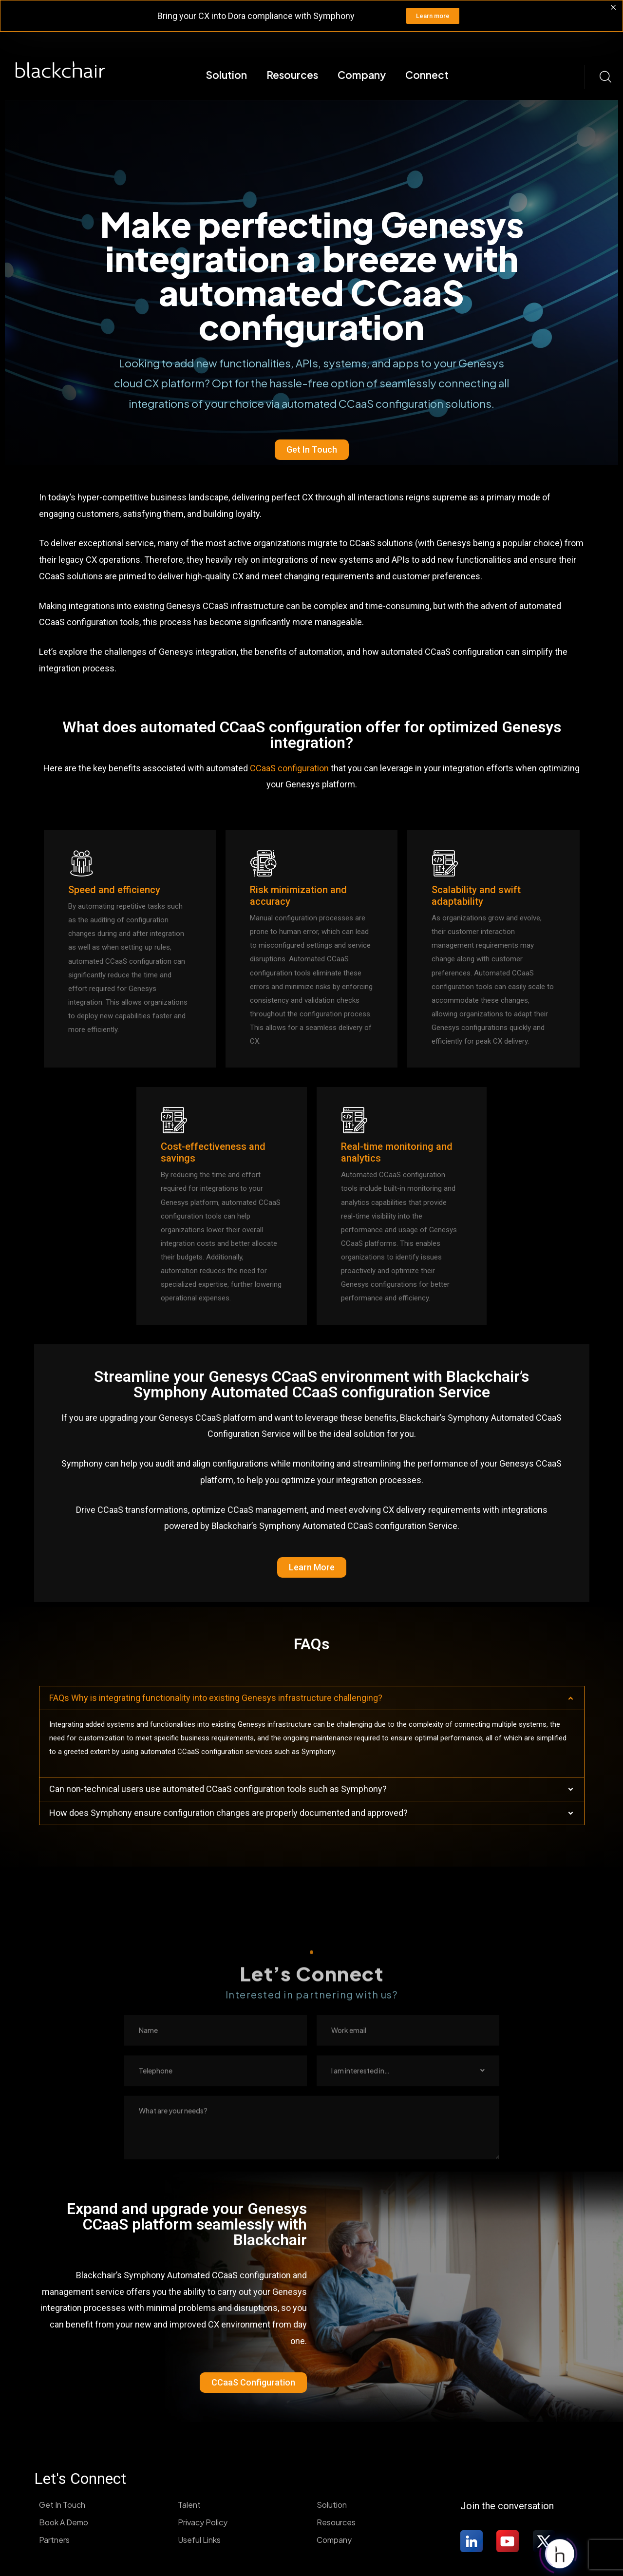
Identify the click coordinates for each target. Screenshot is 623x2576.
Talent (189, 2505)
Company (362, 74)
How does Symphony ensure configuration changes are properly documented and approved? (228, 1813)
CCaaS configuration (289, 768)
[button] (311, 1698)
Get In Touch (62, 2505)
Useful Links (199, 2540)
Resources (292, 74)
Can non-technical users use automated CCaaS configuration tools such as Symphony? (218, 1789)
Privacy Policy (202, 2522)
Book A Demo (63, 2522)
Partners (54, 2540)
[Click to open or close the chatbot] (559, 2552)
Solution (226, 74)
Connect (427, 74)
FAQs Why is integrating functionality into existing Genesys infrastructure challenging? (215, 1698)
